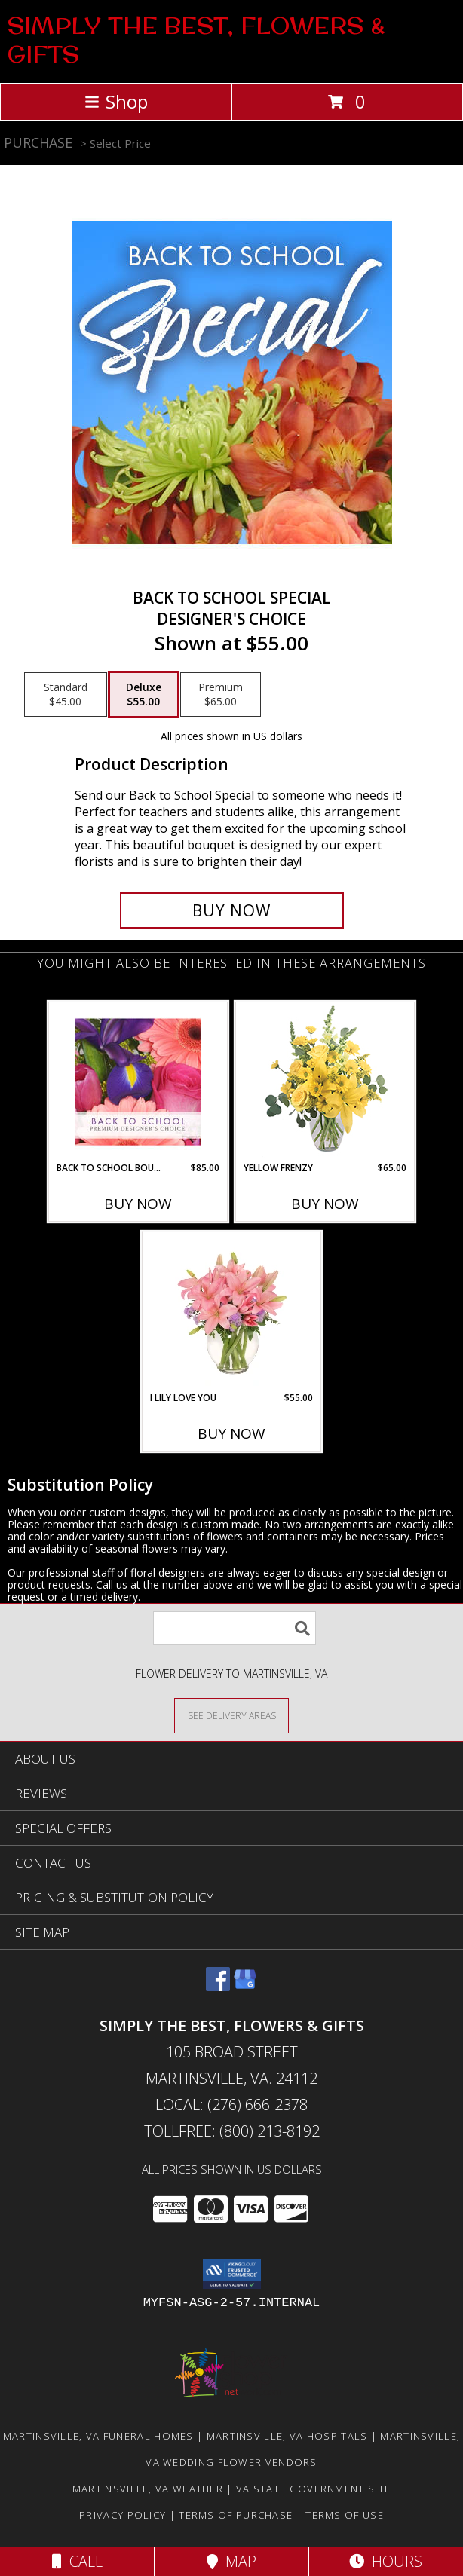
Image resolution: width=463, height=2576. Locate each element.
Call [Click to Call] (77, 2561)
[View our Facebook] (218, 1986)
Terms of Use (344, 2515)
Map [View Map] (231, 2561)
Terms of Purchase (236, 2515)
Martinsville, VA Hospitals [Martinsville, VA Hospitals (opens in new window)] (287, 2436)
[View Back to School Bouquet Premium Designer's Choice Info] (138, 1081)
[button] (232, 2274)
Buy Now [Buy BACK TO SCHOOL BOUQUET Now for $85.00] (138, 1203)
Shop (116, 101)
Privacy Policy (122, 2515)
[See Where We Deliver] (231, 1715)
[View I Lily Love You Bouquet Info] (232, 1311)
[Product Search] (234, 1628)
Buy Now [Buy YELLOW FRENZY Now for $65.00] (325, 1203)
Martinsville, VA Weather (147, 2488)
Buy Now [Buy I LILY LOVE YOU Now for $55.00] (231, 1433)
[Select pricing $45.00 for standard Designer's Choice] (65, 695)
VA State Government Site (313, 2488)
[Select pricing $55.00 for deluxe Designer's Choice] (143, 695)
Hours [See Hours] (385, 2561)
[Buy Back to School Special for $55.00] (232, 910)
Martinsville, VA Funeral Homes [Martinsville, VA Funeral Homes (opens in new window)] (98, 2436)
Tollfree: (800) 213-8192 (232, 2131)
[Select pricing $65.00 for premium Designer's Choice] (220, 695)
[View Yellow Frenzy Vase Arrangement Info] (325, 1081)
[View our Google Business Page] (245, 1986)
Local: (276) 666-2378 (231, 2104)
